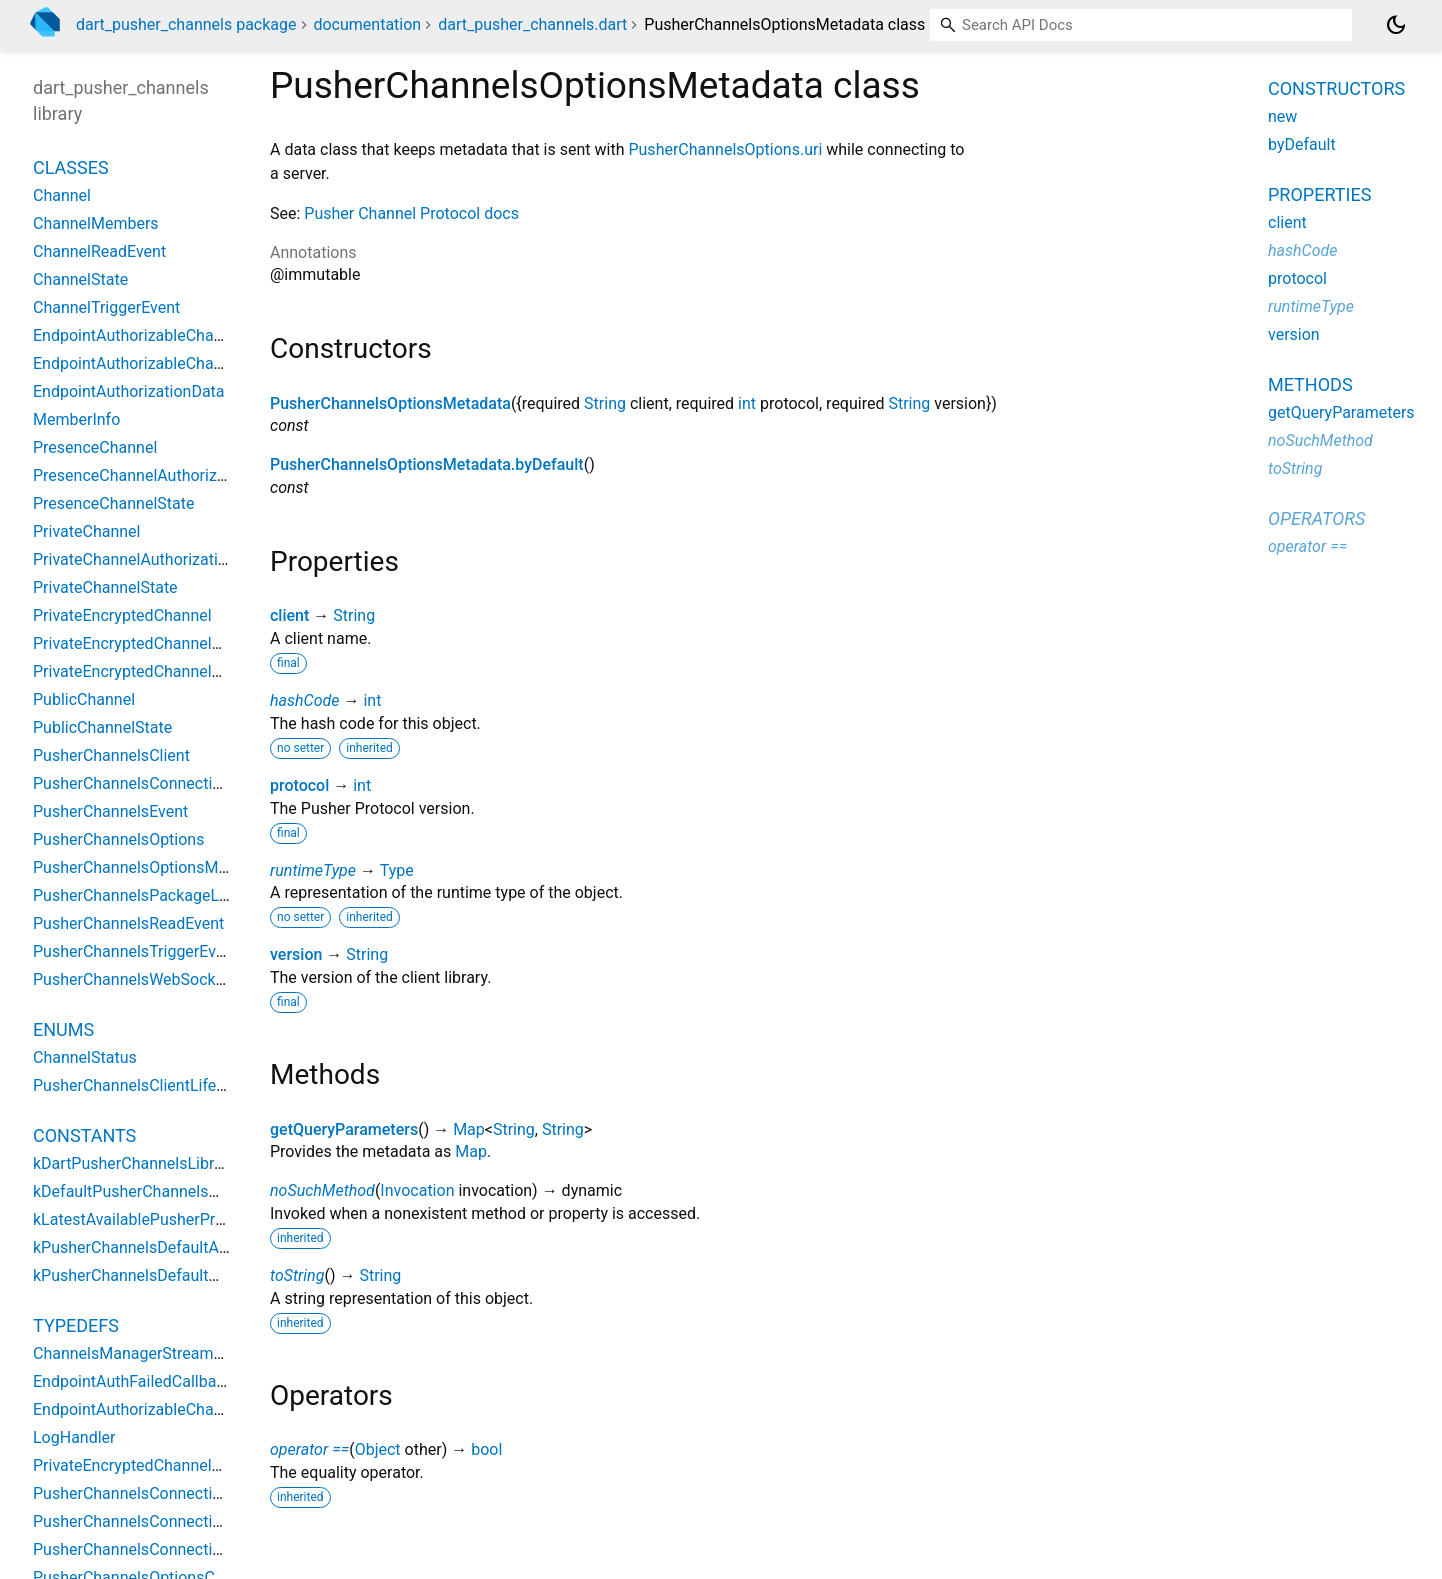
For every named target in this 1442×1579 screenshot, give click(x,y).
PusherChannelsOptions (118, 839)
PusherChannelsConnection (131, 783)
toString (297, 1275)
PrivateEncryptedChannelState (141, 671)
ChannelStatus (85, 1057)
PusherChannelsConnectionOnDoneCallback (190, 1493)
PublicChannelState (102, 727)
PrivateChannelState (105, 587)
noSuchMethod (322, 1190)
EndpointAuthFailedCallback (133, 1381)
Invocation (417, 1190)
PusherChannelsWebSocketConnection (171, 979)
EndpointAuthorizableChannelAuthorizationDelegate (217, 335)
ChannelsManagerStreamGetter (145, 1353)
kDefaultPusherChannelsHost (137, 1191)
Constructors (1336, 88)
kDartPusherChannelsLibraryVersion (161, 1163)
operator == (309, 1449)
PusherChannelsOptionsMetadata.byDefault (427, 464)
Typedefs (76, 1325)
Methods (1310, 384)
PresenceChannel (95, 447)
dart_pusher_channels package (186, 24)
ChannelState (80, 279)
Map (469, 1129)
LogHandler (74, 1437)
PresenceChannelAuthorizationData (159, 475)
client (289, 615)
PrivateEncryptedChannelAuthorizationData (186, 643)
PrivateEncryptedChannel (122, 615)
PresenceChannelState (113, 503)
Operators (1316, 518)
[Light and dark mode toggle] (1396, 25)
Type (397, 870)
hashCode (304, 700)
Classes (71, 167)
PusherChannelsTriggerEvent (135, 951)
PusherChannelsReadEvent (128, 923)
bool (486, 1449)
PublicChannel (84, 699)
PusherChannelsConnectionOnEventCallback (191, 1549)
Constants (84, 1135)
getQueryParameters (344, 1129)
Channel (62, 195)
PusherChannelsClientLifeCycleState (162, 1085)
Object (378, 1449)
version (296, 954)
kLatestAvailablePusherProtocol (146, 1219)
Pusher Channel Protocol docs (411, 213)
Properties (1319, 194)
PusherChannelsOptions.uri (725, 149)
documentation (367, 24)
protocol (299, 785)
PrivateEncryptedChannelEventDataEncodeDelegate (216, 1465)
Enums (63, 1029)
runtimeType (313, 870)
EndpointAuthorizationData (129, 391)
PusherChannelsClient (111, 755)
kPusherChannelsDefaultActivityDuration (177, 1247)
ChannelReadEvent (99, 251)
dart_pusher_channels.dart (532, 24)
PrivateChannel (86, 531)
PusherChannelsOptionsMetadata (390, 403)
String (605, 403)
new (1282, 116)
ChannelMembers (96, 223)
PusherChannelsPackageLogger (146, 895)
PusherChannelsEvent (110, 811)
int (747, 403)
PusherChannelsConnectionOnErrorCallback (189, 1521)
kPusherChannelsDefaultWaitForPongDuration (197, 1275)
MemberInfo (76, 419)
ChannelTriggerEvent (106, 307)
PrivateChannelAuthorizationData (151, 559)
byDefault (1302, 144)
